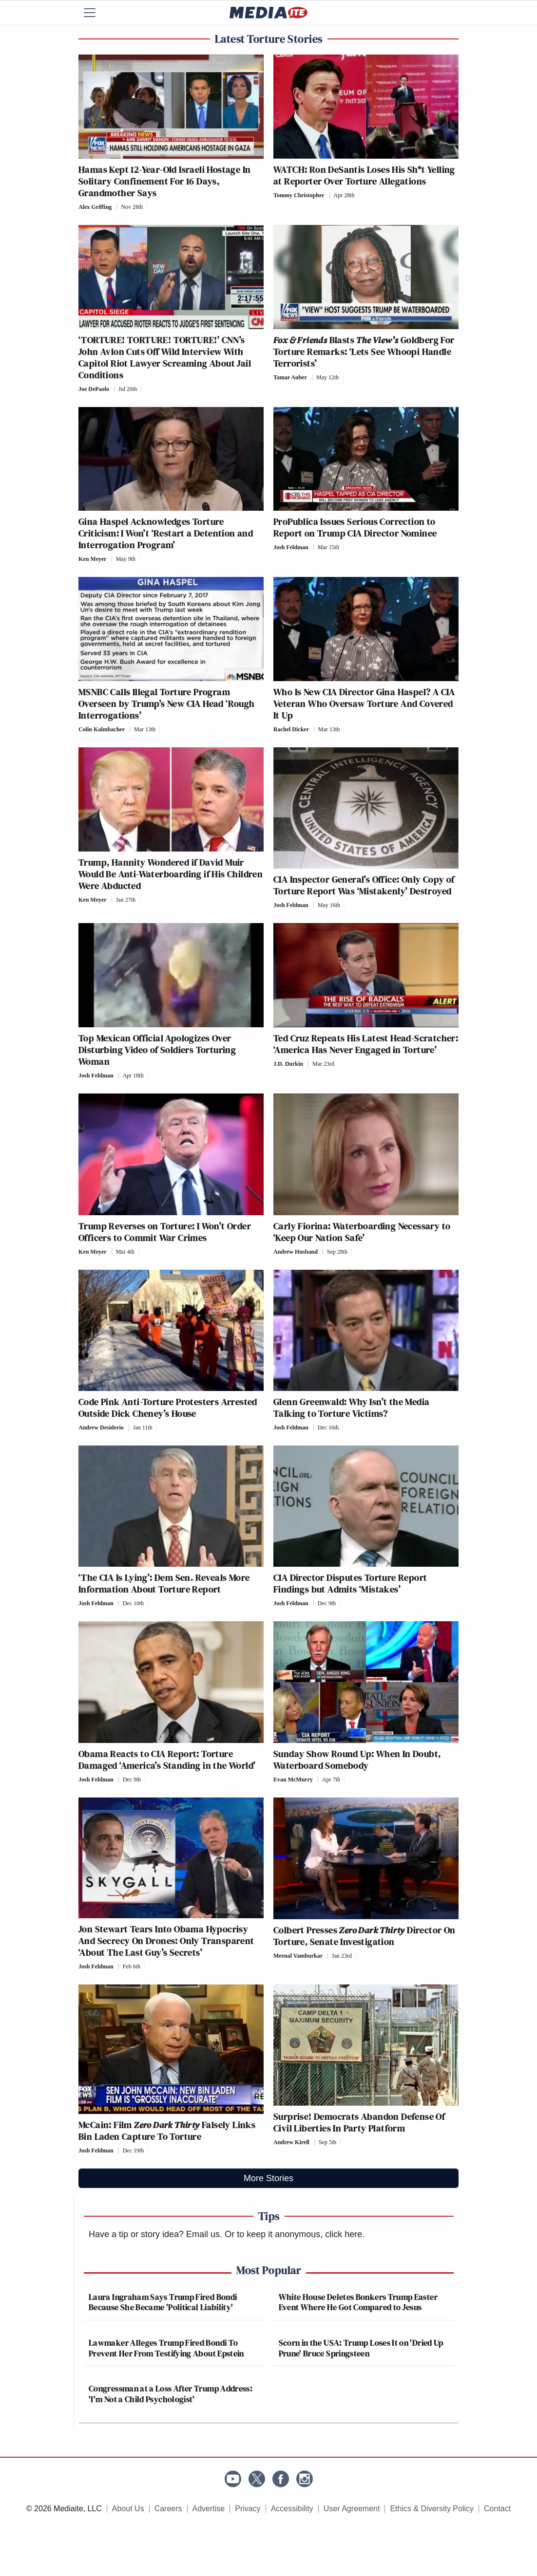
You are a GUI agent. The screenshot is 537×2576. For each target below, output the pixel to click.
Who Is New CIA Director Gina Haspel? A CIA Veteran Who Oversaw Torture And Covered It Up (364, 703)
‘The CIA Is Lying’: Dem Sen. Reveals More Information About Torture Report (163, 1583)
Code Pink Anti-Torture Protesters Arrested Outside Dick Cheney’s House (167, 1407)
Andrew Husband (295, 1251)
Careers (168, 2508)
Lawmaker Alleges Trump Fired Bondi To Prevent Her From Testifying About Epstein (166, 2347)
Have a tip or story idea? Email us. (155, 2234)
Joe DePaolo (93, 389)
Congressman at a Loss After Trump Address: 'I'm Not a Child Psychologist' (170, 2393)
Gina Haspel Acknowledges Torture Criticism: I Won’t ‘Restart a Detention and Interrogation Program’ (165, 533)
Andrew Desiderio (101, 1427)
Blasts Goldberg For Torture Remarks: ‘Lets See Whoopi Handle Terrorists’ (364, 351)
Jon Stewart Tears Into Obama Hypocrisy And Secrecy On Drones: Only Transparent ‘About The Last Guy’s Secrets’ (166, 1940)
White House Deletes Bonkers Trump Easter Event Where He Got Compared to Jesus (358, 2302)
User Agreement (352, 2508)
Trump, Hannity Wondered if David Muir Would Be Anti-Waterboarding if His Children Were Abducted (170, 873)
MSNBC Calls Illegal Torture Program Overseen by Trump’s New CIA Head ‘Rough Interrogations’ (166, 703)
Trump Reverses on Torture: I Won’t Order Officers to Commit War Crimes (164, 1231)
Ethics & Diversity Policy (432, 2508)
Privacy (247, 2508)
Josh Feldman (290, 547)
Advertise (208, 2508)
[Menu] (95, 12)
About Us (128, 2508)
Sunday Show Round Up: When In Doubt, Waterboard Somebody (357, 1759)
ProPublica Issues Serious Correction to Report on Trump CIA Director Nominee (355, 527)
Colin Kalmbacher (101, 729)
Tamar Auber (290, 377)
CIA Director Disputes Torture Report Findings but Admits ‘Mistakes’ (350, 1583)
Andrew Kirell (291, 2142)
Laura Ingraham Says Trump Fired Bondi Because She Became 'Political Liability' (163, 2302)
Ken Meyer (92, 559)
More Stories (268, 2178)
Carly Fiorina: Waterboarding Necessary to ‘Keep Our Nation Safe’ (361, 1231)
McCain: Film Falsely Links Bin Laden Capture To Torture (166, 2130)
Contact (497, 2508)
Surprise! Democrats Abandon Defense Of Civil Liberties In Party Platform (359, 2122)
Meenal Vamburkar (298, 1955)
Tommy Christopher (299, 195)
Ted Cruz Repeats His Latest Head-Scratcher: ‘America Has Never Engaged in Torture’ (365, 1043)
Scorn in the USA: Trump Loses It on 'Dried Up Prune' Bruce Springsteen (361, 2347)
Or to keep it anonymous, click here (293, 2234)
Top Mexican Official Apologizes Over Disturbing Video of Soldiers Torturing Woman (157, 1049)
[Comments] (150, 207)
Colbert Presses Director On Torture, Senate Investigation (364, 1935)
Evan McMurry (293, 1779)
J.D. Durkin (288, 1063)
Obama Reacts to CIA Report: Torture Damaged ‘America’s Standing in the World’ (166, 1759)
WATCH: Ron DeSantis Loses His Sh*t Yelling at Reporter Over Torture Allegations (364, 175)
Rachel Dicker (291, 729)
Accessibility (292, 2508)
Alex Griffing (95, 207)
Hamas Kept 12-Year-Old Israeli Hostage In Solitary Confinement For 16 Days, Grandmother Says (164, 181)
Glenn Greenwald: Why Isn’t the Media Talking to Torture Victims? (351, 1407)
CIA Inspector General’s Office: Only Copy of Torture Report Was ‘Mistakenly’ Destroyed (364, 885)
